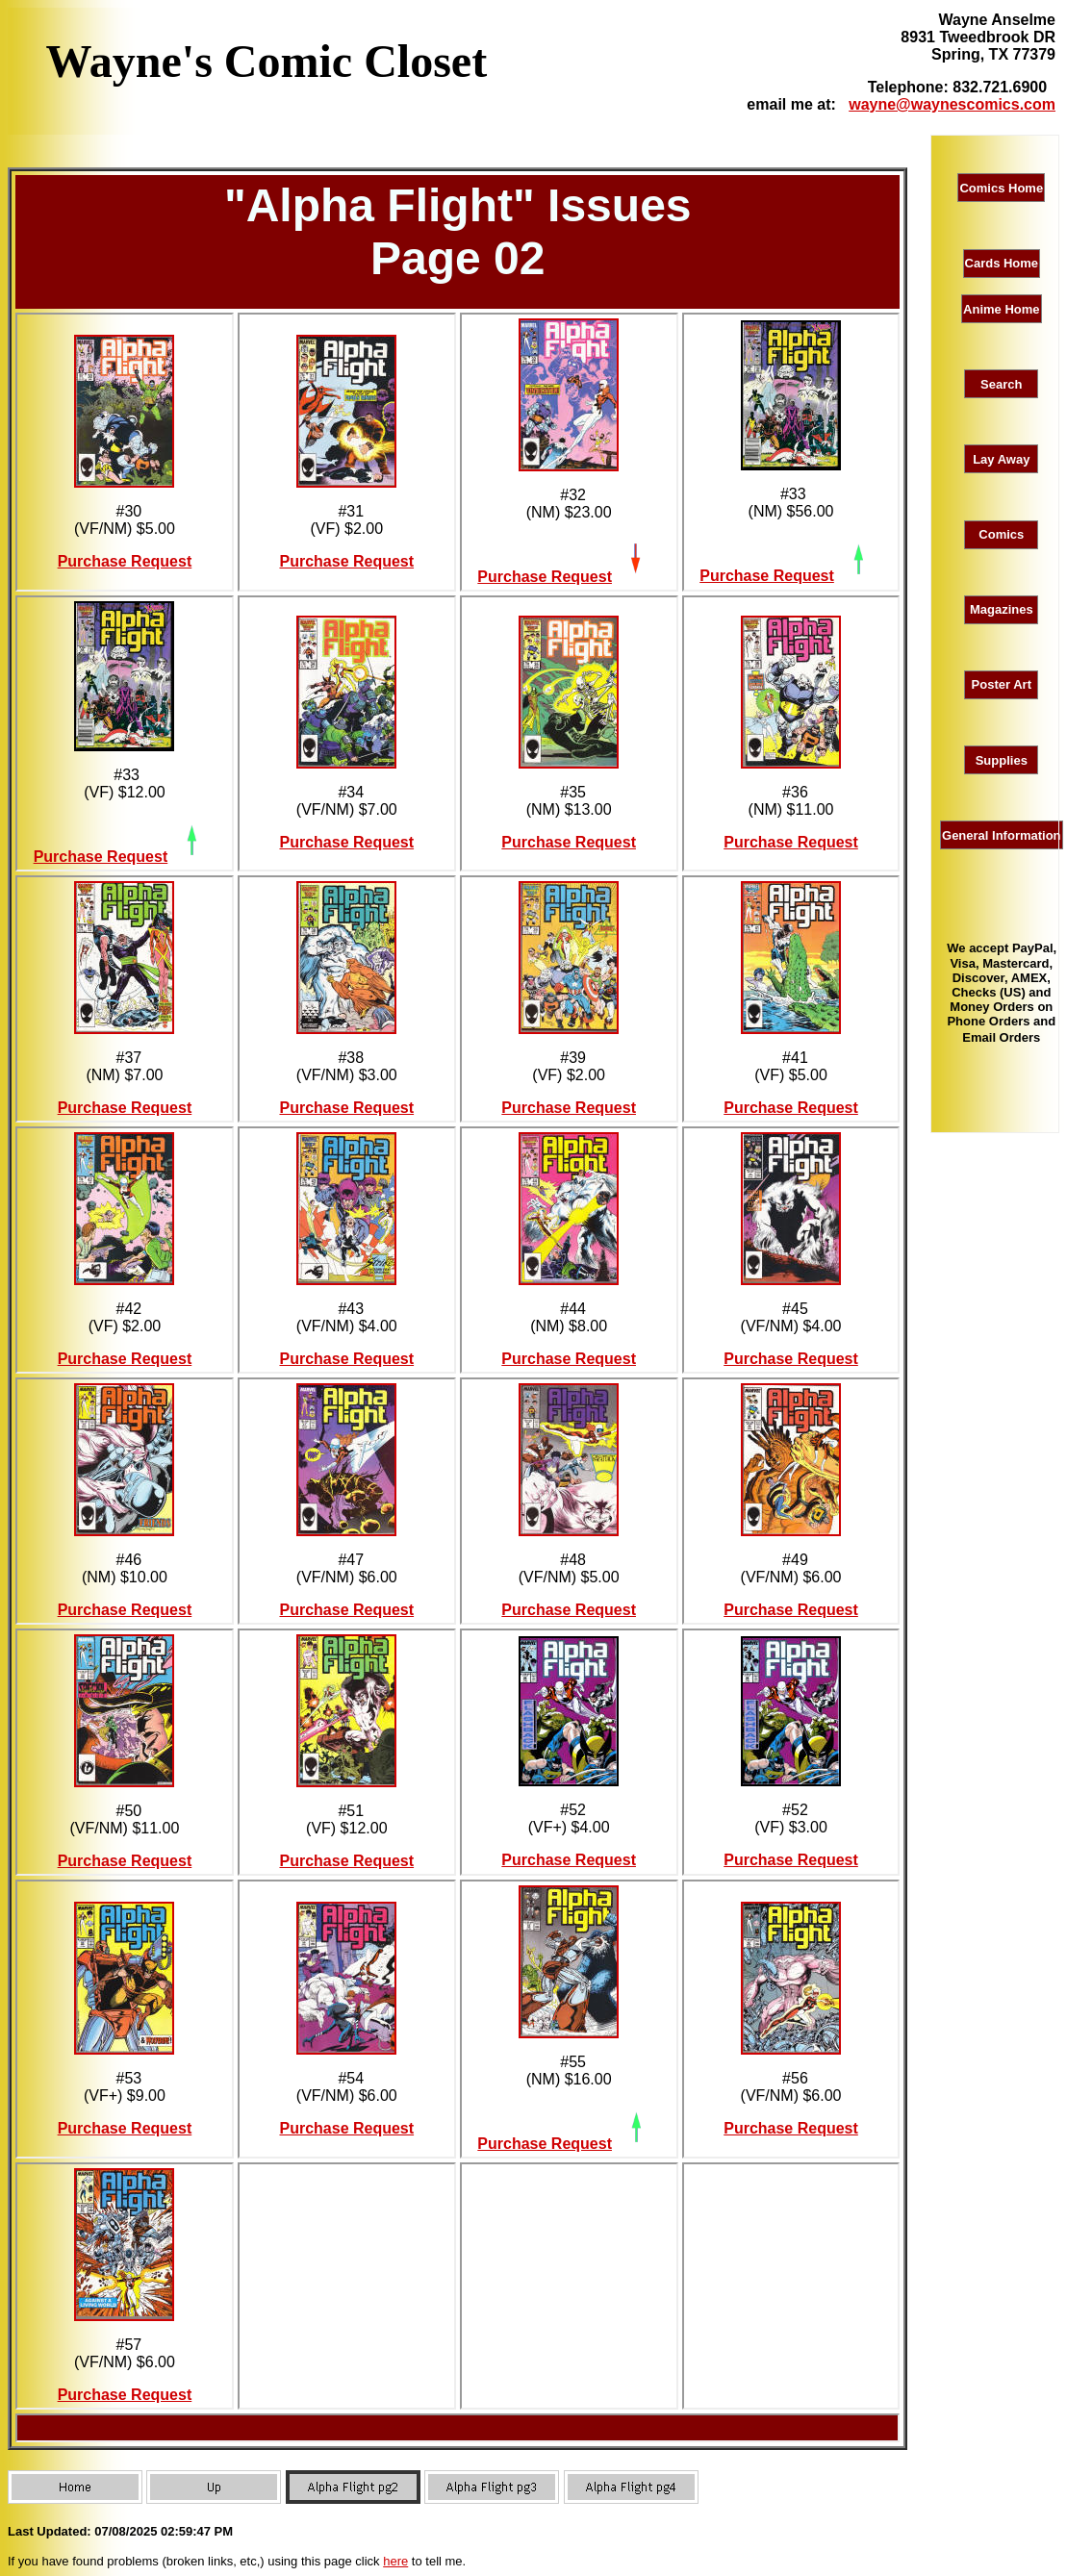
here (395, 2561)
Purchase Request (125, 561)
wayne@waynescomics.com (952, 104)
